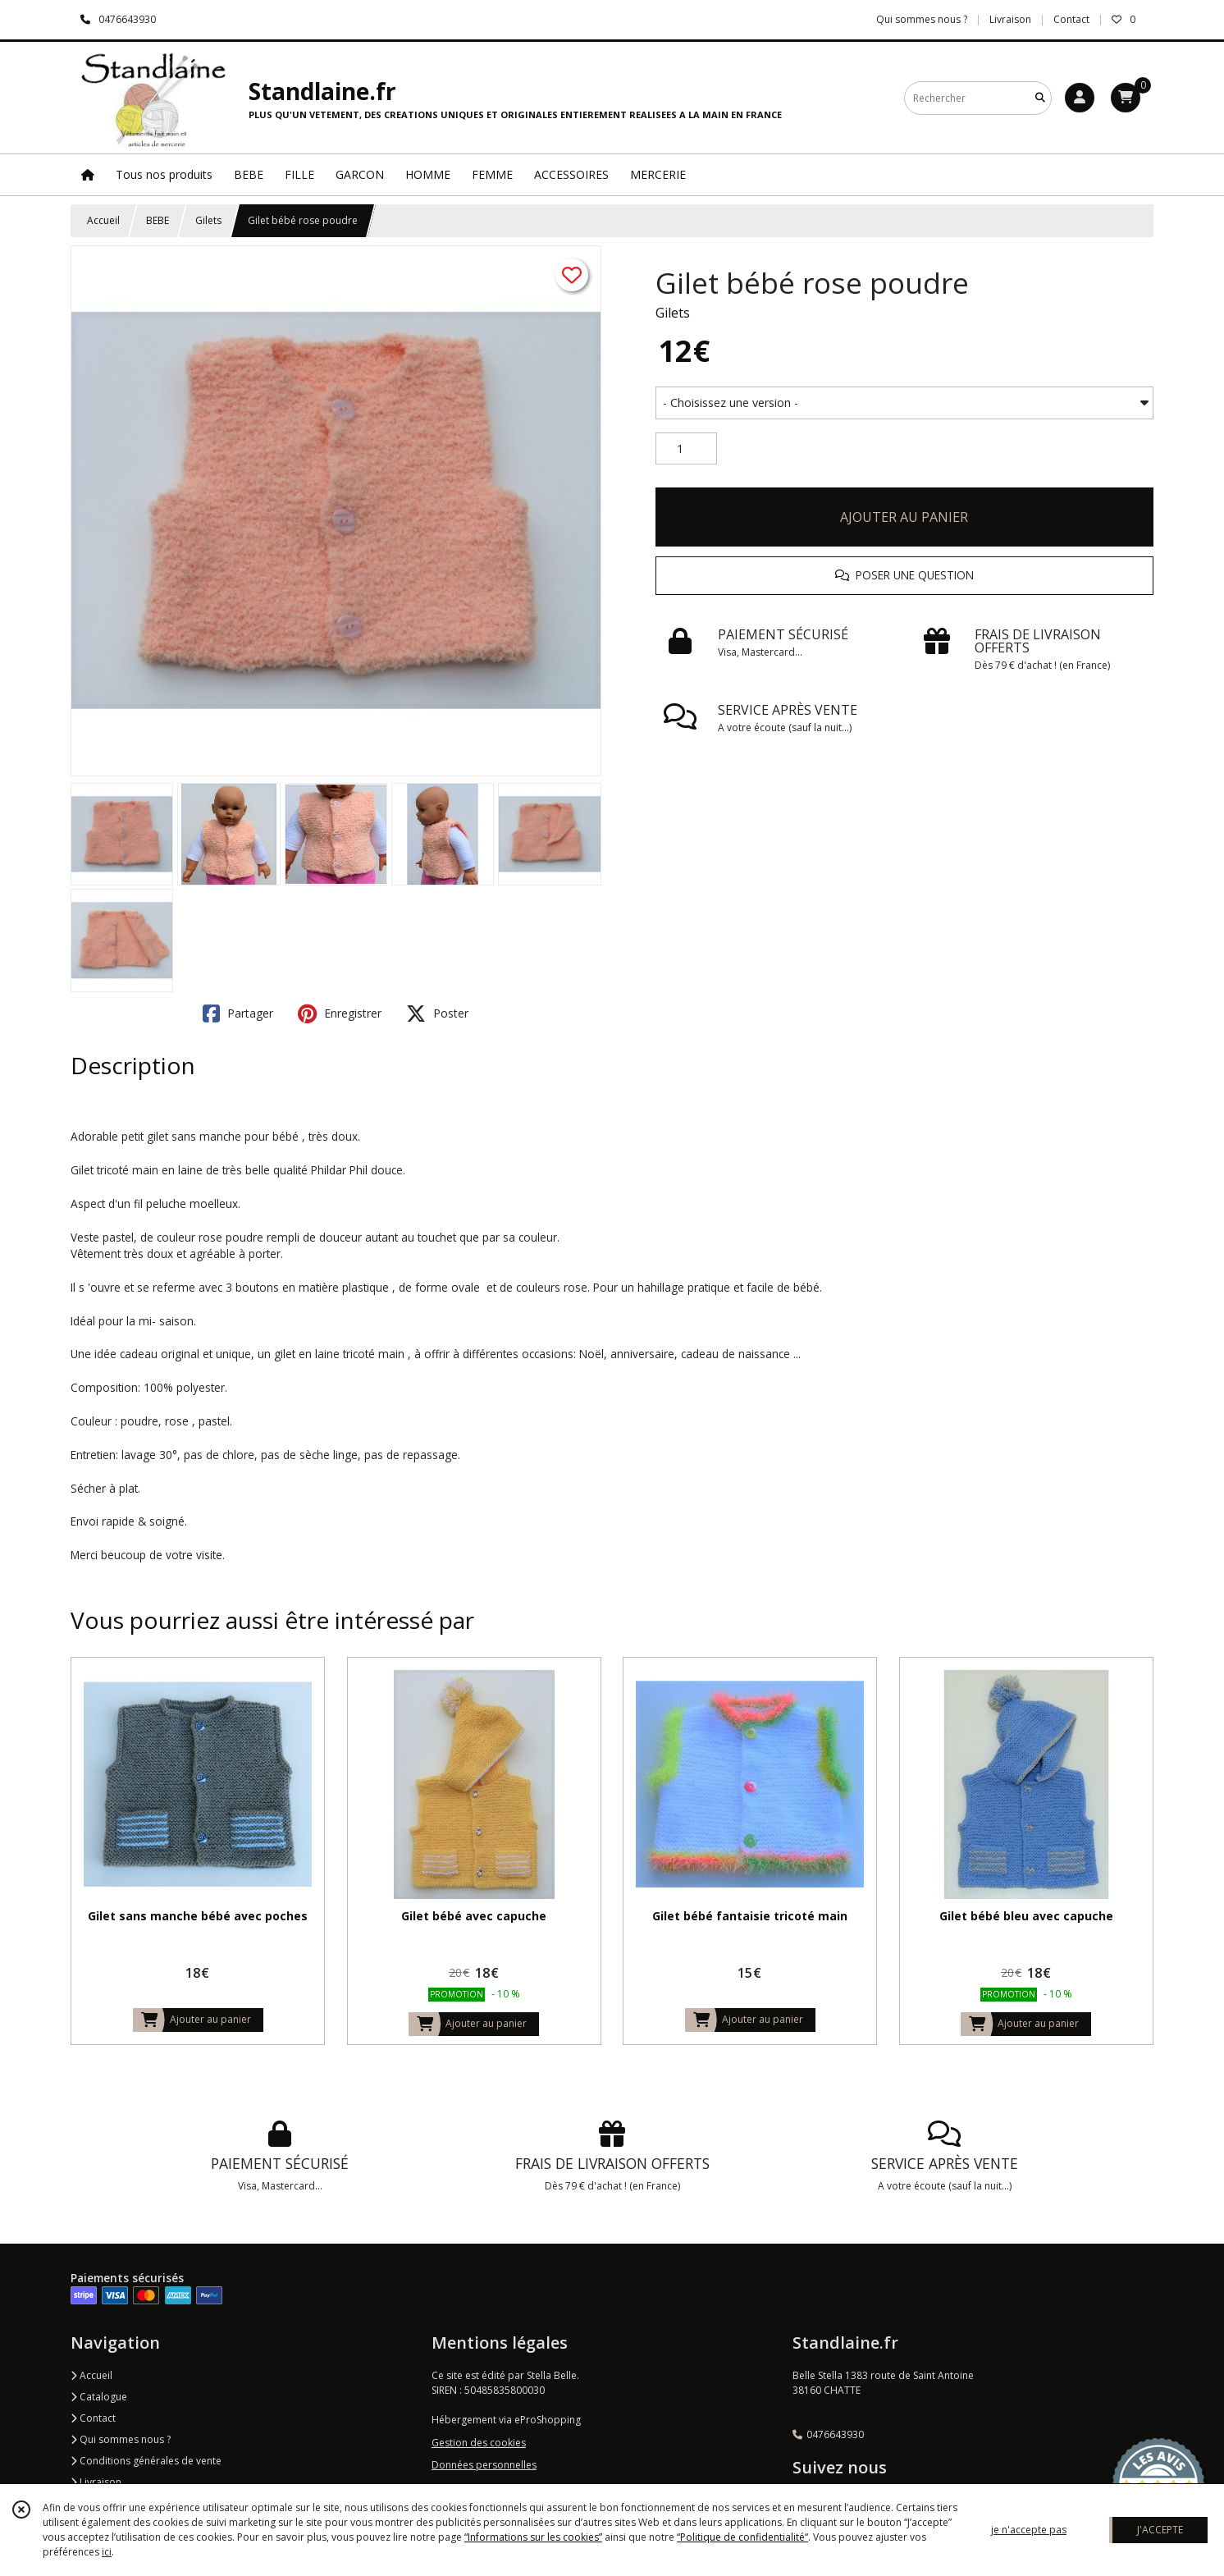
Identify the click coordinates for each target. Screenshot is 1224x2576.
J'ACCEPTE (1160, 2530)
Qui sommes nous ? (121, 2439)
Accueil (103, 220)
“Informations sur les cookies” (533, 2537)
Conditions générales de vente (146, 2461)
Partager (238, 1013)
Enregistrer (339, 1013)
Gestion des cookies (479, 2443)
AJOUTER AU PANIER (904, 517)
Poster (437, 1013)
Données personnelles (484, 2465)
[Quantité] (686, 448)
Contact (1071, 19)
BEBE (157, 220)
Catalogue (99, 2397)
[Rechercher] (1040, 98)
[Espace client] (1080, 98)
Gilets (208, 220)
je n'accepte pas (1028, 2530)
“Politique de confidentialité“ (742, 2537)
